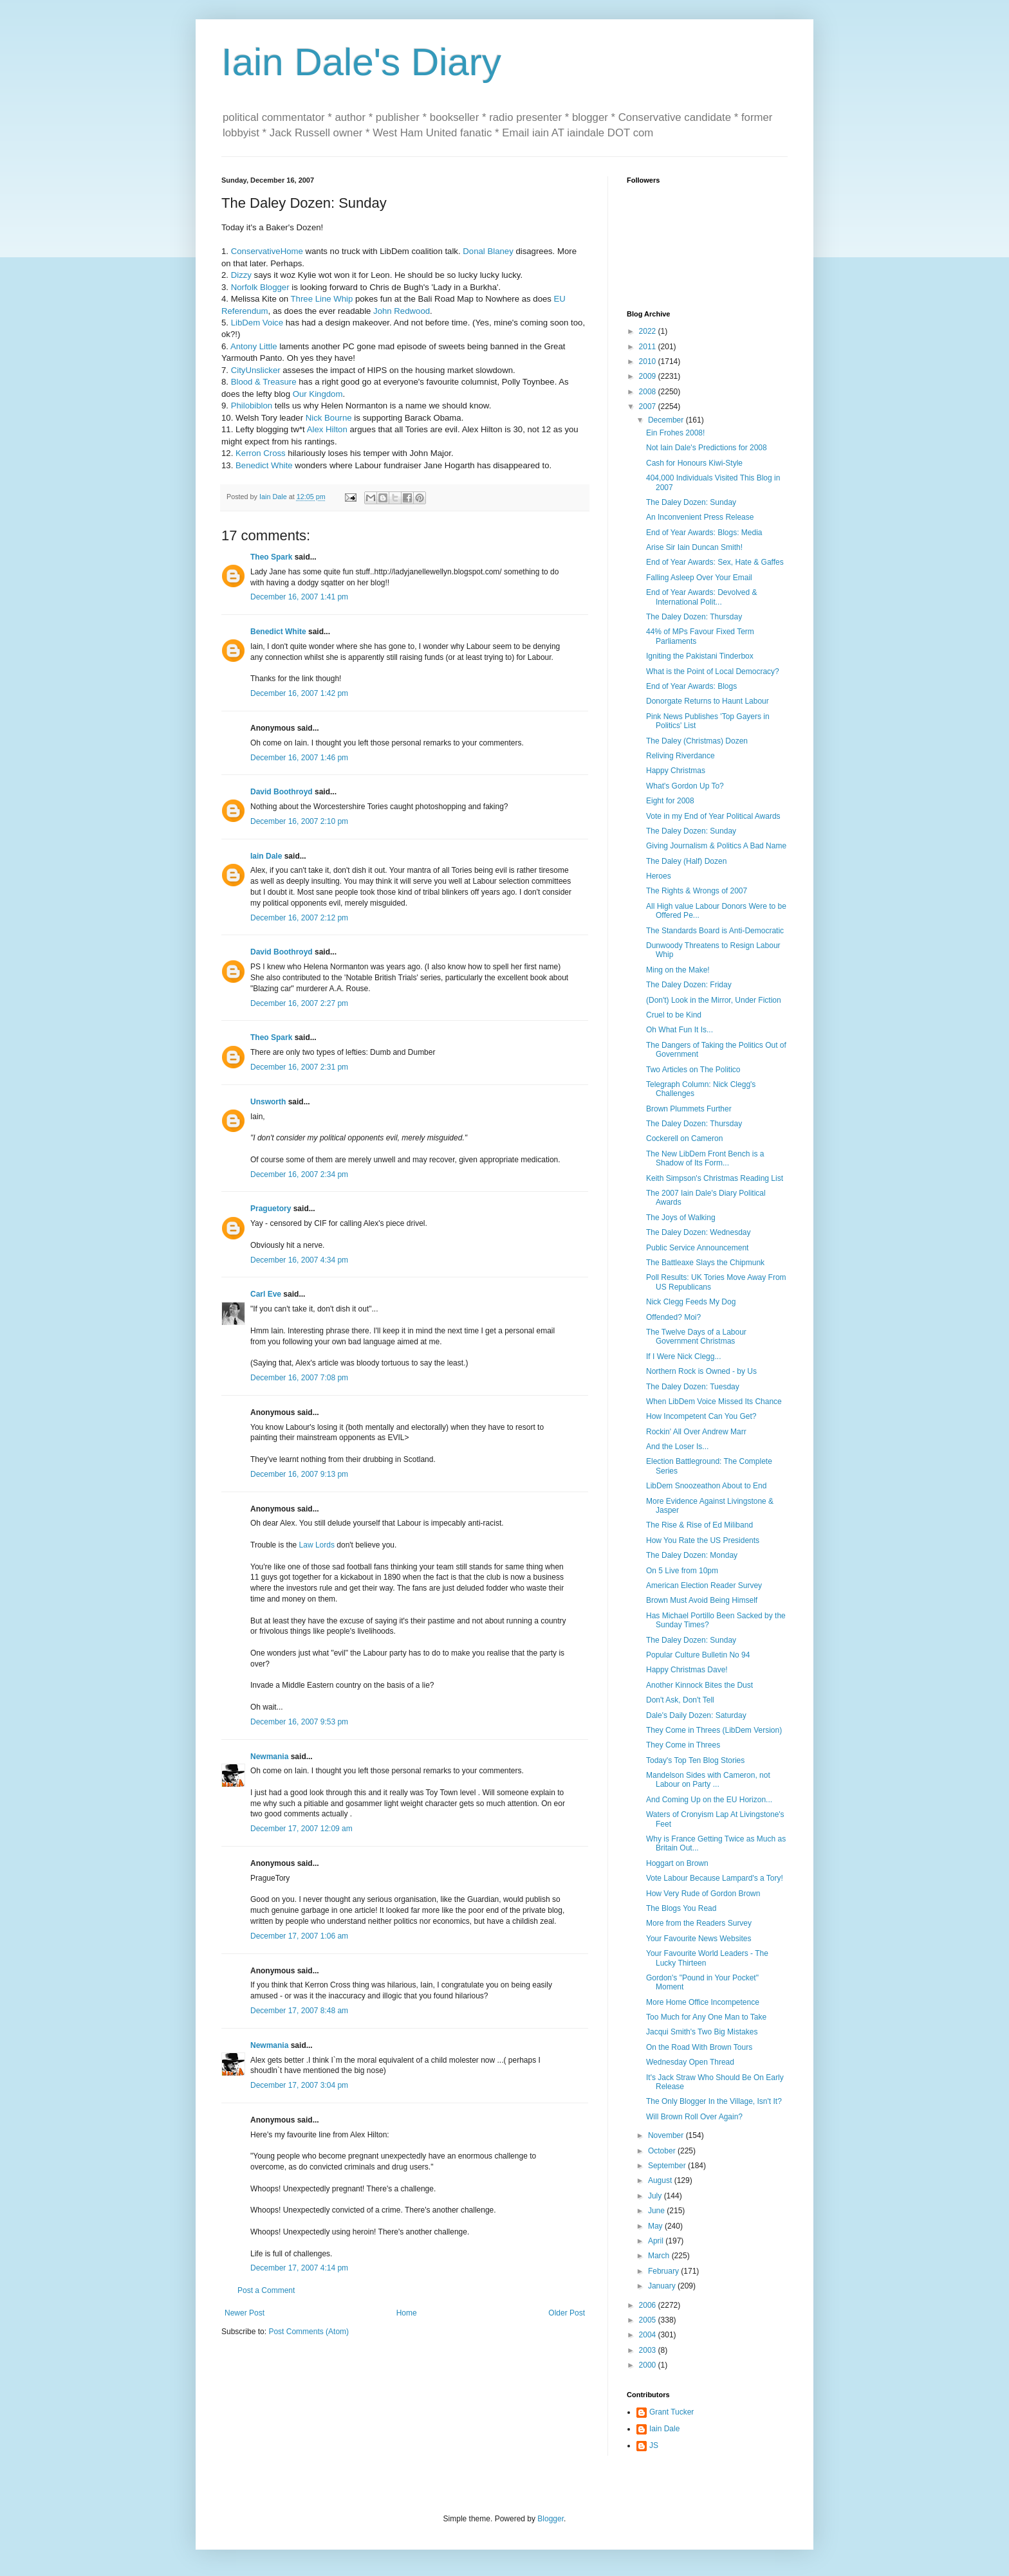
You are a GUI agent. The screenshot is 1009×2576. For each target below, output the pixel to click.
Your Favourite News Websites (698, 1938)
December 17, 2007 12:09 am (301, 1828)
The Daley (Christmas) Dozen (697, 740)
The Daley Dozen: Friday (689, 984)
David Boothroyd (281, 791)
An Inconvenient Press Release (700, 517)
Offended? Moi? (673, 1317)
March (660, 2255)
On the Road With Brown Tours (699, 2047)
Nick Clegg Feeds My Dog (691, 1301)
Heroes (658, 876)
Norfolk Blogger (260, 287)
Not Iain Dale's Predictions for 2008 (706, 447)
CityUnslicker (256, 370)
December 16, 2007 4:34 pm (299, 1260)
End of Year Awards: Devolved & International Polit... (701, 597)
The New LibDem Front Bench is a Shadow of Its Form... (705, 1158)
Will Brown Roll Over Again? (694, 2116)
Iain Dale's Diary (361, 62)
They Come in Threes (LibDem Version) (714, 1730)
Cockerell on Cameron (684, 1138)
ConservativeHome (267, 251)
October (663, 2150)
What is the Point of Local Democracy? (712, 671)
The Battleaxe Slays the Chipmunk (705, 1262)
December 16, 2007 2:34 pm (299, 1174)
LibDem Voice (257, 322)
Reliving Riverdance (680, 755)
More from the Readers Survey (699, 1923)
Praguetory (270, 1208)
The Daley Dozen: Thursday (694, 616)
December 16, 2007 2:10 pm (299, 821)
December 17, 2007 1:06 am (299, 1936)
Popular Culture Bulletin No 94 (698, 1654)
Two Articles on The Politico (693, 1069)
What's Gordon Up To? (685, 785)
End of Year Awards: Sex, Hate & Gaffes (715, 562)
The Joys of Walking (681, 1217)
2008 (648, 391)
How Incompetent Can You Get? (701, 1416)
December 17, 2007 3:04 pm (299, 2085)
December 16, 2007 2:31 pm (299, 1067)
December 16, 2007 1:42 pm (299, 693)
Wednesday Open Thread (690, 2062)
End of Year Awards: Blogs (691, 686)
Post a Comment (266, 2290)
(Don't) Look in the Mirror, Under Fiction (713, 1000)
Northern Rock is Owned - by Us (701, 1371)
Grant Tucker (671, 2411)
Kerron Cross (261, 453)
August (661, 2180)
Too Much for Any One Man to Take (706, 2017)
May (656, 2226)
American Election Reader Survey (704, 1585)
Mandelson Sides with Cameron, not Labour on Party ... (708, 1780)
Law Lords (317, 1544)
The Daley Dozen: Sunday (691, 502)
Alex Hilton (327, 429)
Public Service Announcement (697, 1247)
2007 (648, 406)
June (657, 2210)
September (668, 2165)
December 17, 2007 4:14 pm (299, 2267)
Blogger (550, 2518)
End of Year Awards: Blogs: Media (704, 532)
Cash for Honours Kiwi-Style (694, 463)
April (656, 2240)
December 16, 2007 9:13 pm (299, 1474)
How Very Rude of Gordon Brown (703, 1893)
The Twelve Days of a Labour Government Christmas (696, 1337)
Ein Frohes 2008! (675, 432)
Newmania (269, 1756)
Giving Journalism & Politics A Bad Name (716, 845)
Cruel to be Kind (673, 1014)
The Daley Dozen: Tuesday (692, 1386)
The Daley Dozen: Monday (691, 1555)
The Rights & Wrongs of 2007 (696, 890)
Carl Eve (265, 1294)
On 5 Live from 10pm (682, 1570)
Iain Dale (266, 856)
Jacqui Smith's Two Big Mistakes (701, 2031)
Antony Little (253, 346)
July (656, 2195)
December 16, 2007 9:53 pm (299, 1721)
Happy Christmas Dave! (687, 1669)
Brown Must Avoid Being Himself (701, 1600)
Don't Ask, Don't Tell (680, 1699)
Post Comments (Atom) (308, 2331)
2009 (648, 376)
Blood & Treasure (264, 382)
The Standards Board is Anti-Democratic (715, 930)
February (664, 2271)
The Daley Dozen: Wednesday (698, 1232)
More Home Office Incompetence (702, 2002)
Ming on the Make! (678, 969)
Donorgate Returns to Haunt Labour (707, 701)
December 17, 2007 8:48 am (299, 2010)
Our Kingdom (318, 394)
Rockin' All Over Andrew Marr (696, 1431)
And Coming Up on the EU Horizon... (709, 1799)
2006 (648, 2305)
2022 (648, 331)
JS (653, 2445)
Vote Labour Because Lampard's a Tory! (714, 1878)
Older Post (566, 2312)
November (667, 2135)
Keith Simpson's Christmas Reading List (714, 1178)
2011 (648, 346)
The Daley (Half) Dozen (686, 861)
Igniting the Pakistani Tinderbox (700, 656)
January (663, 2285)
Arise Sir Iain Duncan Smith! (694, 547)
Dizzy (241, 275)
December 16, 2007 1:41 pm (299, 596)
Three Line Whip (322, 299)
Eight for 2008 (670, 800)
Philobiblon (252, 405)
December (667, 420)
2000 (648, 2365)
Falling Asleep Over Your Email (699, 577)
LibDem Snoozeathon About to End (706, 1485)
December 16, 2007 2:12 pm (299, 917)
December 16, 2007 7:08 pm (299, 1377)
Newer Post (244, 2312)
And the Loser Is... (677, 1446)
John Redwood (401, 311)
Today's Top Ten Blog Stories (695, 1760)
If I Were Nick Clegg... (683, 1356)
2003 (648, 2350)
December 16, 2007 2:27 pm (299, 1003)
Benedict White (264, 465)
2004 (648, 2334)
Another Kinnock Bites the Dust (699, 1685)
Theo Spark (271, 557)
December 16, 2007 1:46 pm (299, 757)
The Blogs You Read (681, 1908)
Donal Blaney (488, 251)
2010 (648, 361)
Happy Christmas (675, 770)
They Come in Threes (683, 1744)
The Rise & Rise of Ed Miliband (699, 1525)
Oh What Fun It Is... (679, 1029)
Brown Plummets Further (689, 1108)
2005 (648, 2320)
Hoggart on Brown (677, 1863)
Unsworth (268, 1101)
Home (406, 2312)
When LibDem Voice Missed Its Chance (714, 1401)
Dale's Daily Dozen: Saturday (696, 1715)
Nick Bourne (329, 418)
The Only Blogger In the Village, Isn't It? (714, 2101)
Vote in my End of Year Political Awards (713, 816)
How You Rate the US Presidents (702, 1540)
